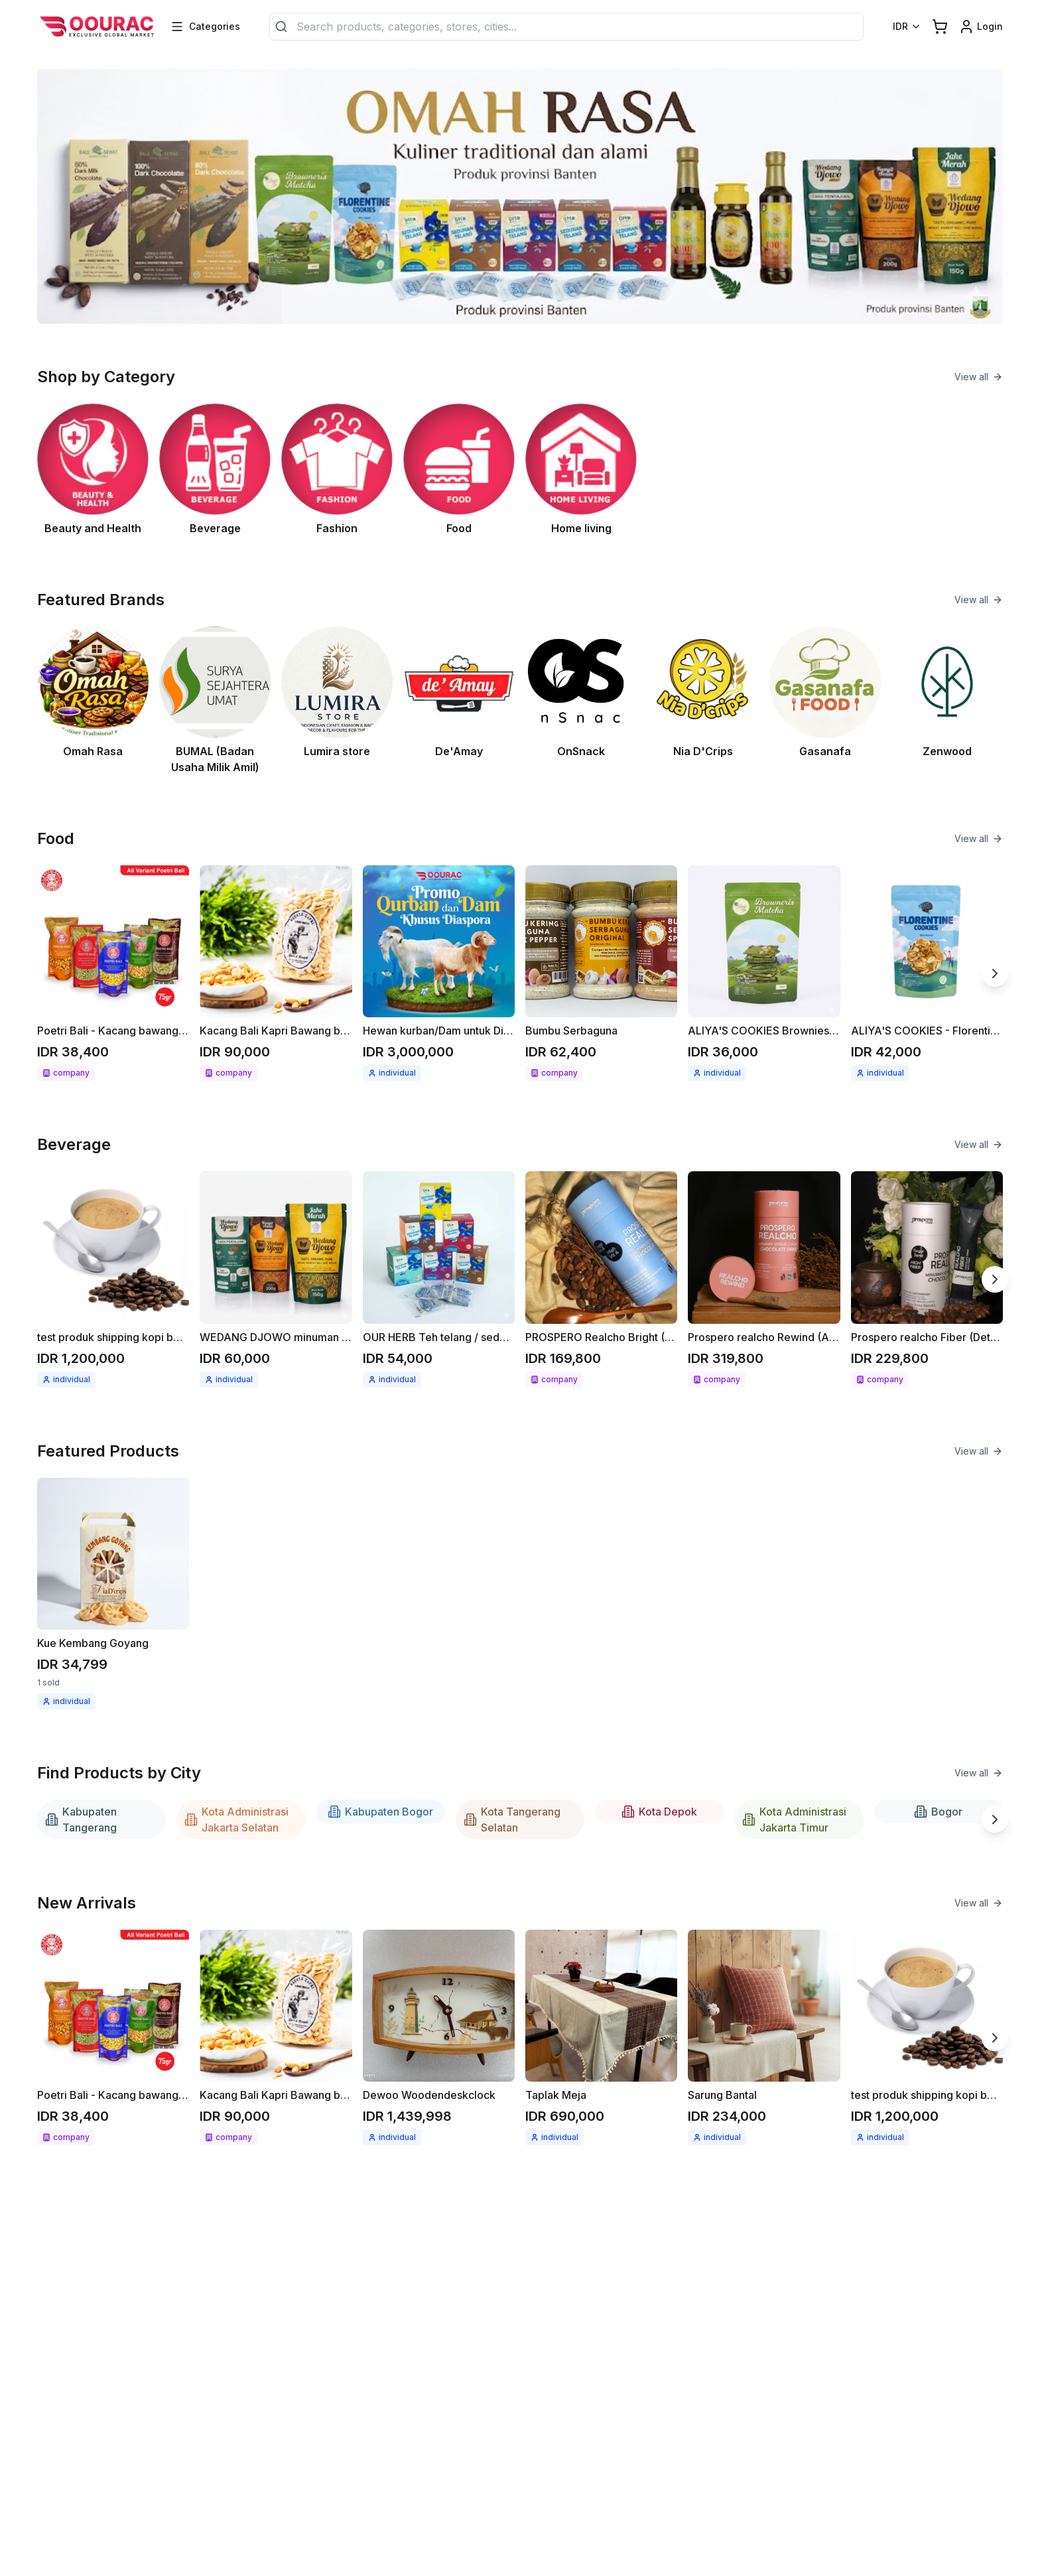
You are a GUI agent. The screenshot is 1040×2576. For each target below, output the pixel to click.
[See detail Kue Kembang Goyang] (113, 1593)
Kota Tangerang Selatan (512, 1819)
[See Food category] (459, 469)
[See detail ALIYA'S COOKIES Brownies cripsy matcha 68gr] (764, 973)
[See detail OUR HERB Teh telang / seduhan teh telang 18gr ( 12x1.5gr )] (439, 1279)
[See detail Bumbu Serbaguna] (601, 973)
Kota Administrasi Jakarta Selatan (236, 1819)
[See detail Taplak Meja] (601, 2037)
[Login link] (980, 27)
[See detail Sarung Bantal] (764, 2037)
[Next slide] (995, 973)
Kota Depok (659, 1811)
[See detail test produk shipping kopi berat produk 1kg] (113, 1279)
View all (978, 376)
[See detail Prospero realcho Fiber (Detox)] (927, 1279)
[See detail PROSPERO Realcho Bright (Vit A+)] (601, 1279)
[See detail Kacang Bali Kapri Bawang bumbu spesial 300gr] (276, 973)
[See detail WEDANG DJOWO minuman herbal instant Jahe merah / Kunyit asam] (276, 1279)
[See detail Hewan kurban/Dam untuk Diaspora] (439, 973)
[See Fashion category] (337, 469)
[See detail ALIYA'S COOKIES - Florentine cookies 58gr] (927, 973)
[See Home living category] (581, 469)
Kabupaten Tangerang (81, 1819)
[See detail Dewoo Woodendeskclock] (439, 2037)
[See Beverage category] (215, 469)
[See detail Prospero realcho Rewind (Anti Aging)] (764, 1279)
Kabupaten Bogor (380, 1811)
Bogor (938, 1811)
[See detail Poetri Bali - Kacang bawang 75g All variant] (113, 973)
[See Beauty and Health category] (93, 469)
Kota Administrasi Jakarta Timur (794, 1819)
